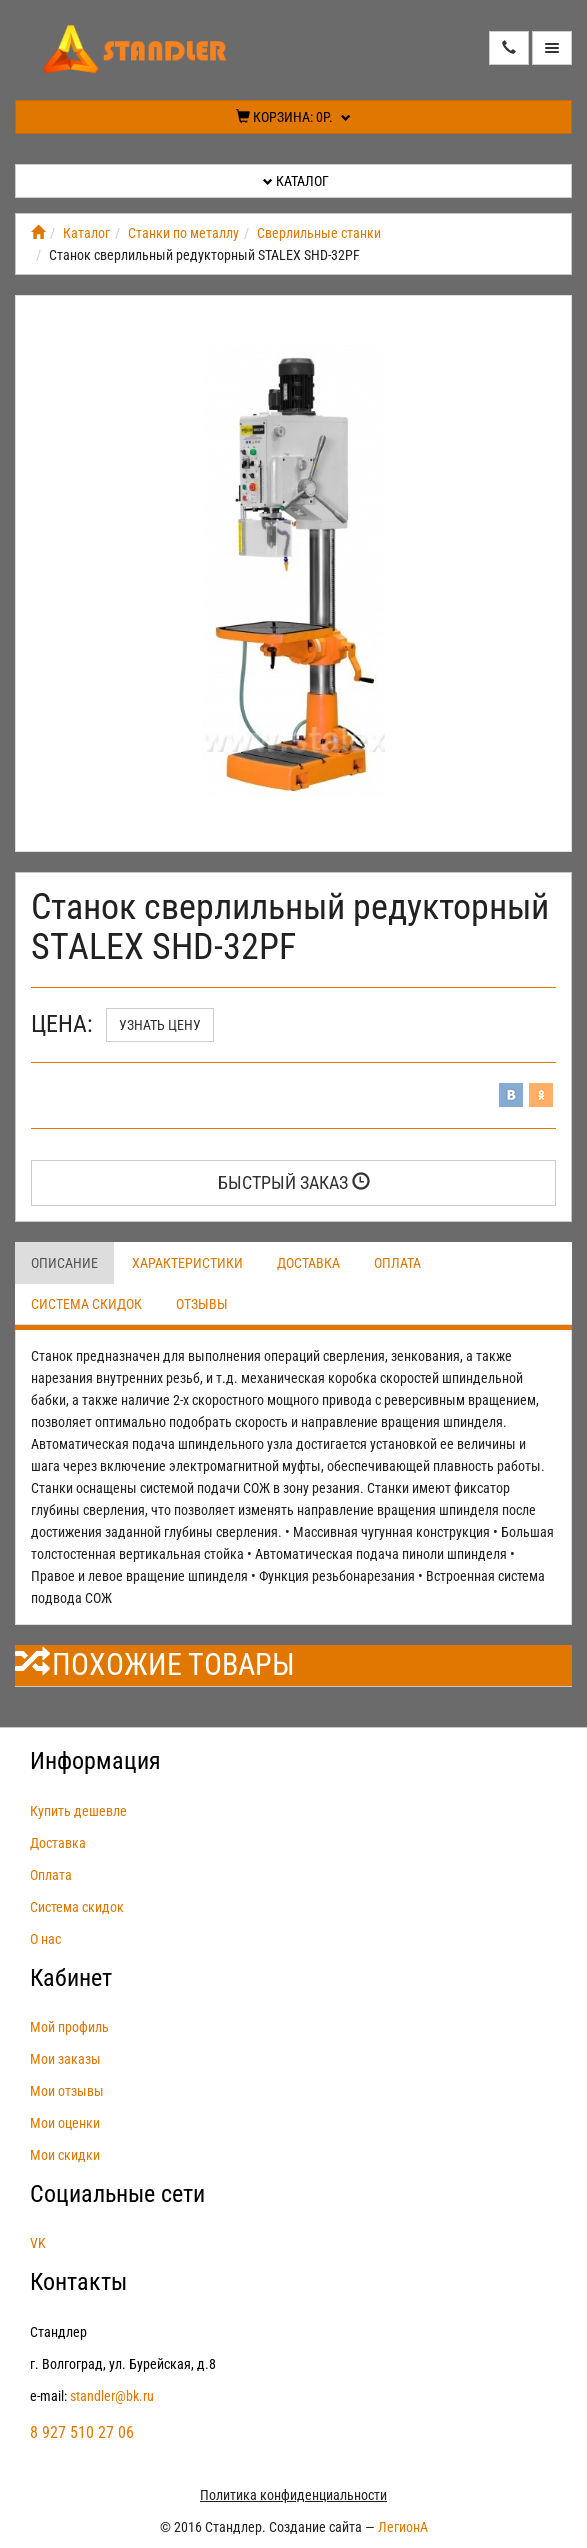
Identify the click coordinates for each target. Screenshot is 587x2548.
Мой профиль (69, 2027)
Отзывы (202, 1304)
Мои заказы (65, 2059)
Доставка (308, 1263)
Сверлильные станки (319, 233)
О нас (45, 1939)
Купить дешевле (78, 1811)
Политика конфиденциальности (293, 2495)
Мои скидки (65, 2155)
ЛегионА (403, 2527)
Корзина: (293, 117)
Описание (64, 1263)
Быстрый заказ (294, 1182)
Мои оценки (65, 2123)
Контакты (78, 2282)
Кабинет (71, 1978)
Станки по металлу (183, 233)
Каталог (296, 181)
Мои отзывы (67, 2091)
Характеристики (187, 1263)
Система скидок (86, 1304)
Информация (95, 1761)
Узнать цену (160, 1025)
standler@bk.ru (112, 2396)
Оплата (397, 1263)
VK (38, 2243)
